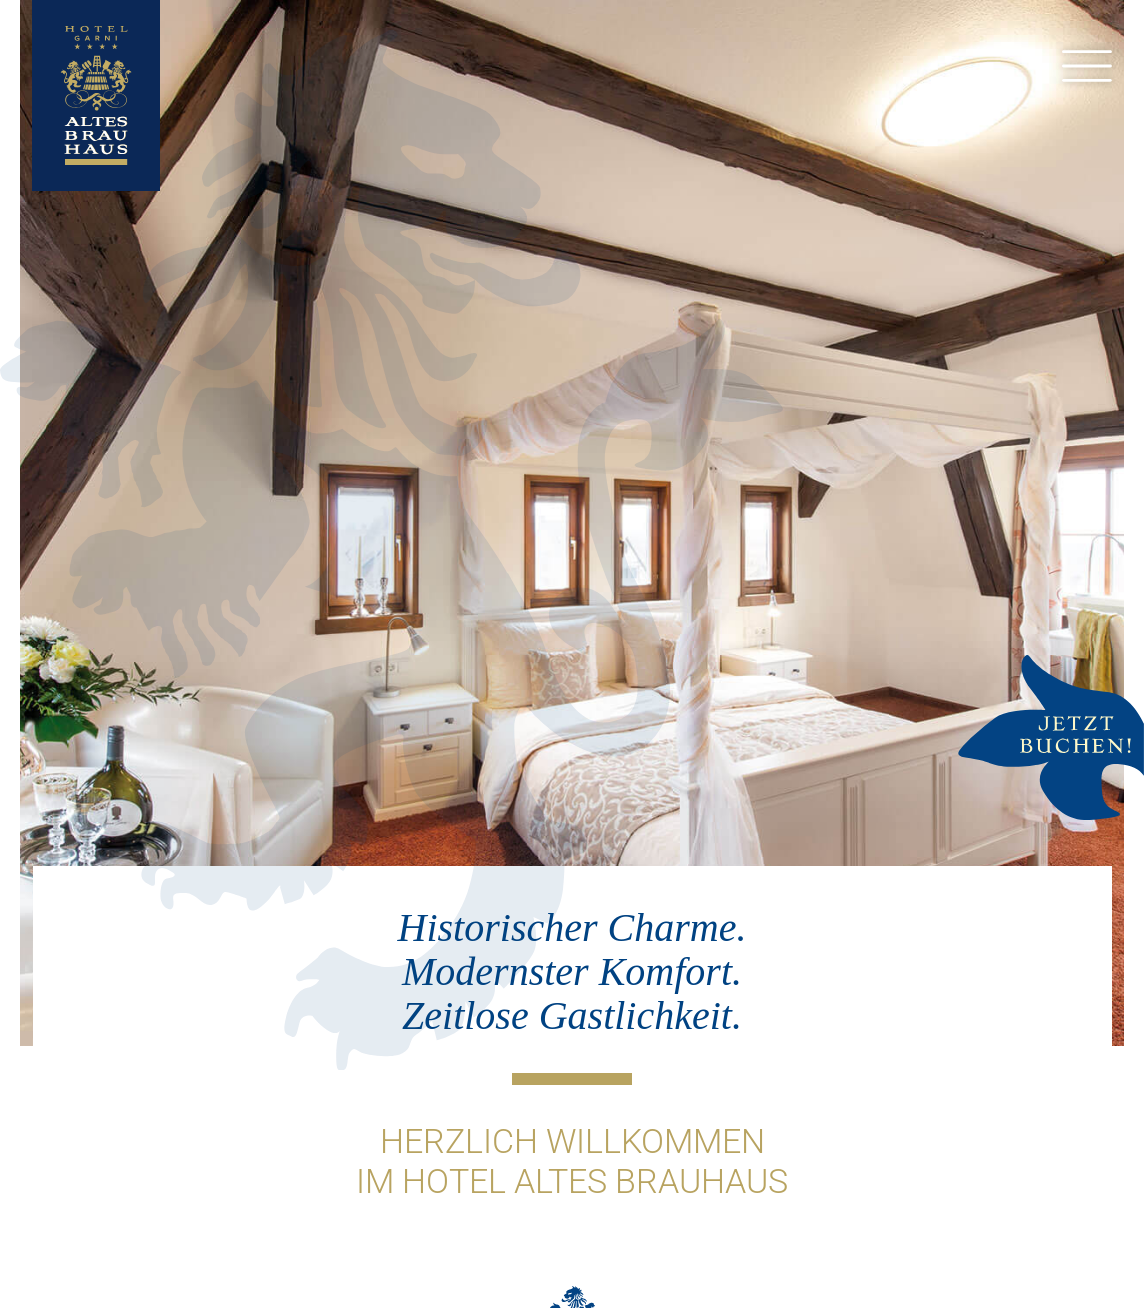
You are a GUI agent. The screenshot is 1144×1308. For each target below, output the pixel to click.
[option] (572, 523)
